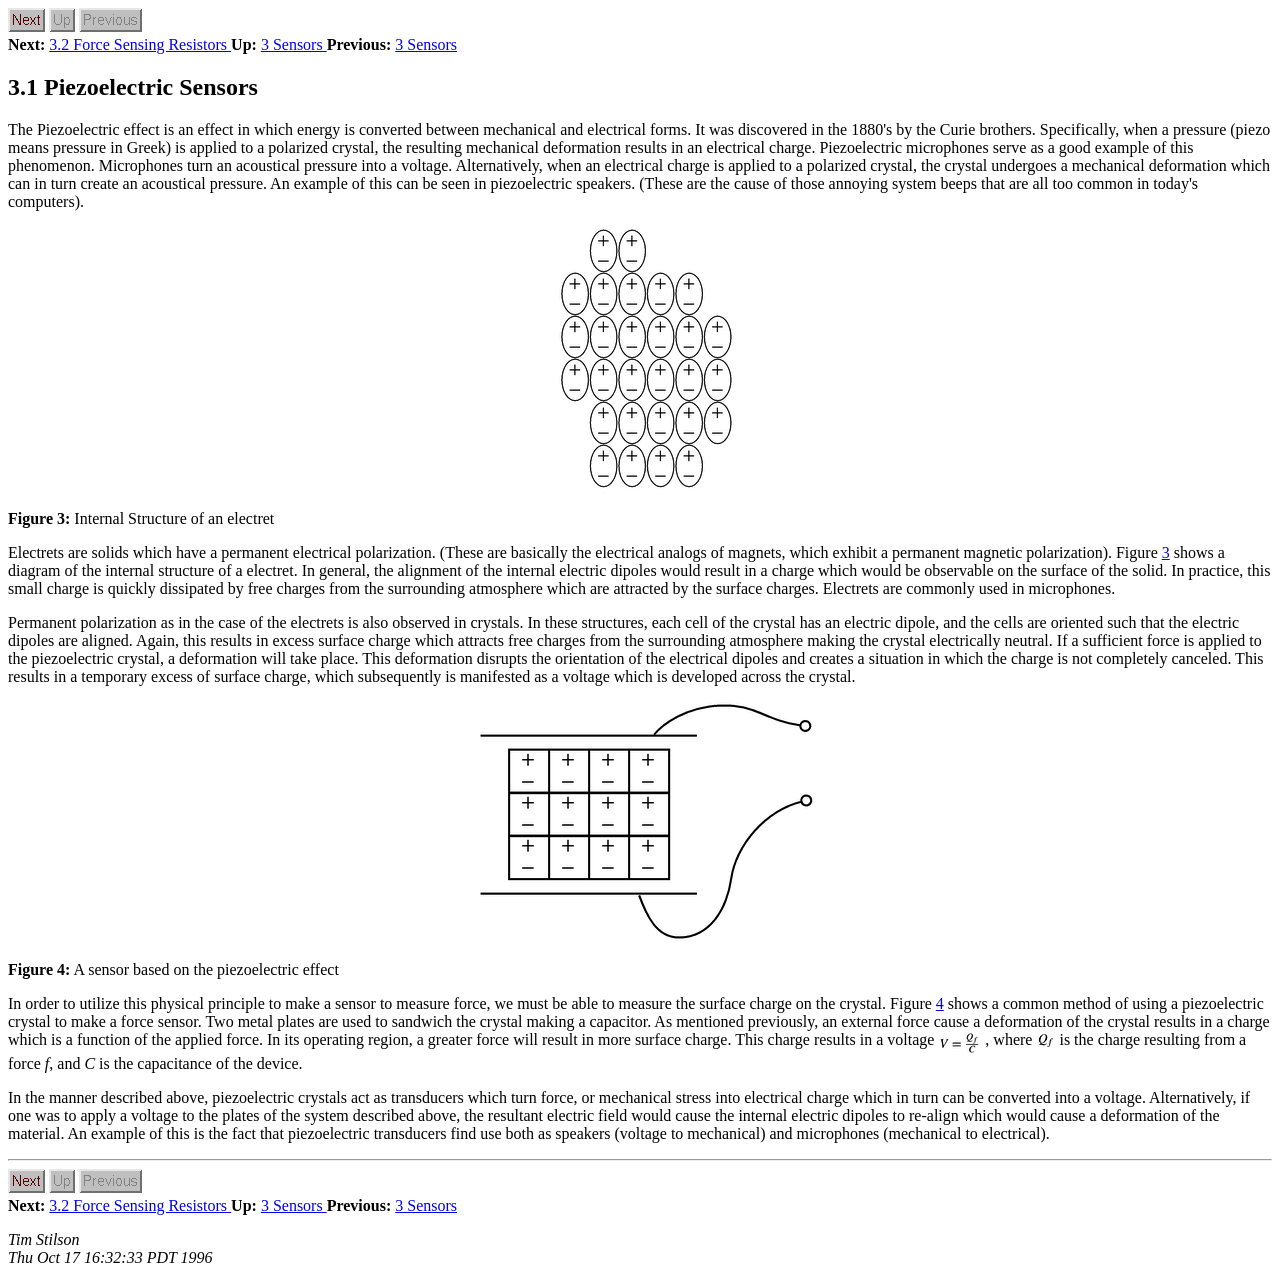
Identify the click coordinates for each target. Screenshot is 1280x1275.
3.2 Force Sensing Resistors (140, 44)
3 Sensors (294, 44)
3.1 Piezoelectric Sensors (133, 87)
